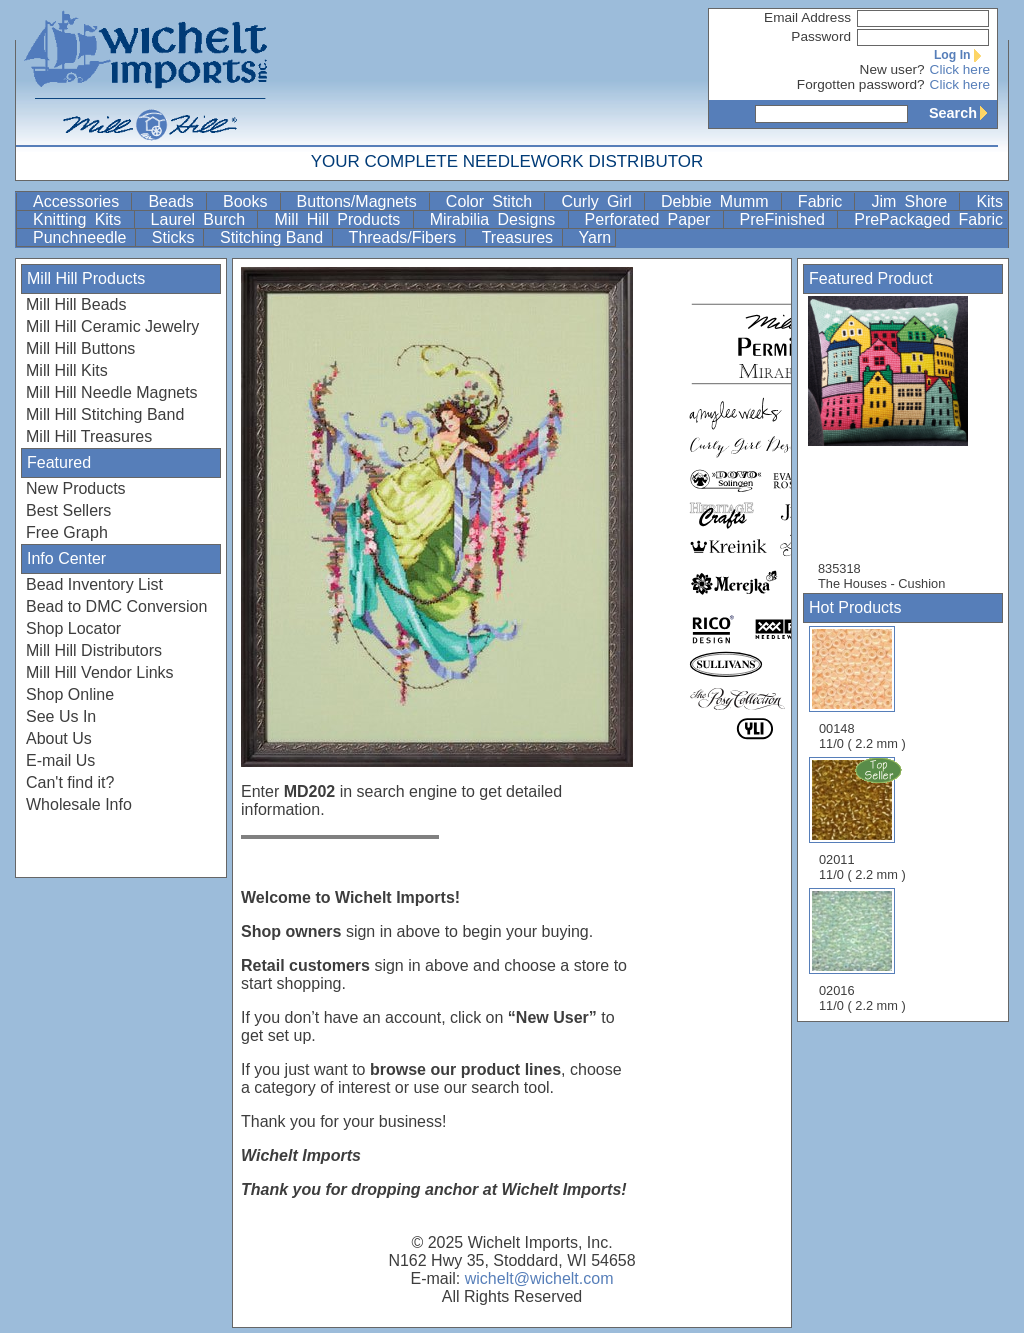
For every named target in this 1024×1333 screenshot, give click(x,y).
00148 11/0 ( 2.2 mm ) (862, 688)
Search (963, 113)
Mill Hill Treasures (89, 436)
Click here (960, 69)
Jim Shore (913, 201)
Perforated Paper (652, 219)
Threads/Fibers (405, 237)
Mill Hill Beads (76, 304)
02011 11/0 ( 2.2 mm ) (864, 819)
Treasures (520, 237)
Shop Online (70, 694)
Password (821, 36)
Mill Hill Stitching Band (105, 414)
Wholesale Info (79, 804)
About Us (59, 738)
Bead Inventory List (94, 584)
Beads (175, 201)
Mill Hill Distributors (94, 650)
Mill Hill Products (341, 219)
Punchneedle (82, 237)
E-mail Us (60, 760)
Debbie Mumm (719, 201)
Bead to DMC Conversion (116, 606)
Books (249, 201)
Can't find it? (70, 782)
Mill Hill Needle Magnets (112, 392)
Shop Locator (73, 628)
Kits (989, 201)
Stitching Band (274, 237)
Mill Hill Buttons (80, 348)
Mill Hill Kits (67, 370)
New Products (76, 488)
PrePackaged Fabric (928, 219)
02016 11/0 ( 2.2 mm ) (862, 950)
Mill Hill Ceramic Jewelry (112, 326)
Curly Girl (600, 201)
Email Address (807, 17)
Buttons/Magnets (361, 201)
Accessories (80, 201)
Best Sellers (68, 510)
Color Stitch (493, 201)
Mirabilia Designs (497, 219)
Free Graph (67, 532)
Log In (962, 55)
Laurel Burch (202, 219)
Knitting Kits (81, 219)
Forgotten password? (861, 84)
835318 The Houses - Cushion (898, 443)
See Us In (61, 716)
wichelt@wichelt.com (539, 1278)
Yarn (595, 237)
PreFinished (787, 219)
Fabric (824, 201)
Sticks (175, 237)
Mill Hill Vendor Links (100, 672)
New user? (892, 69)
